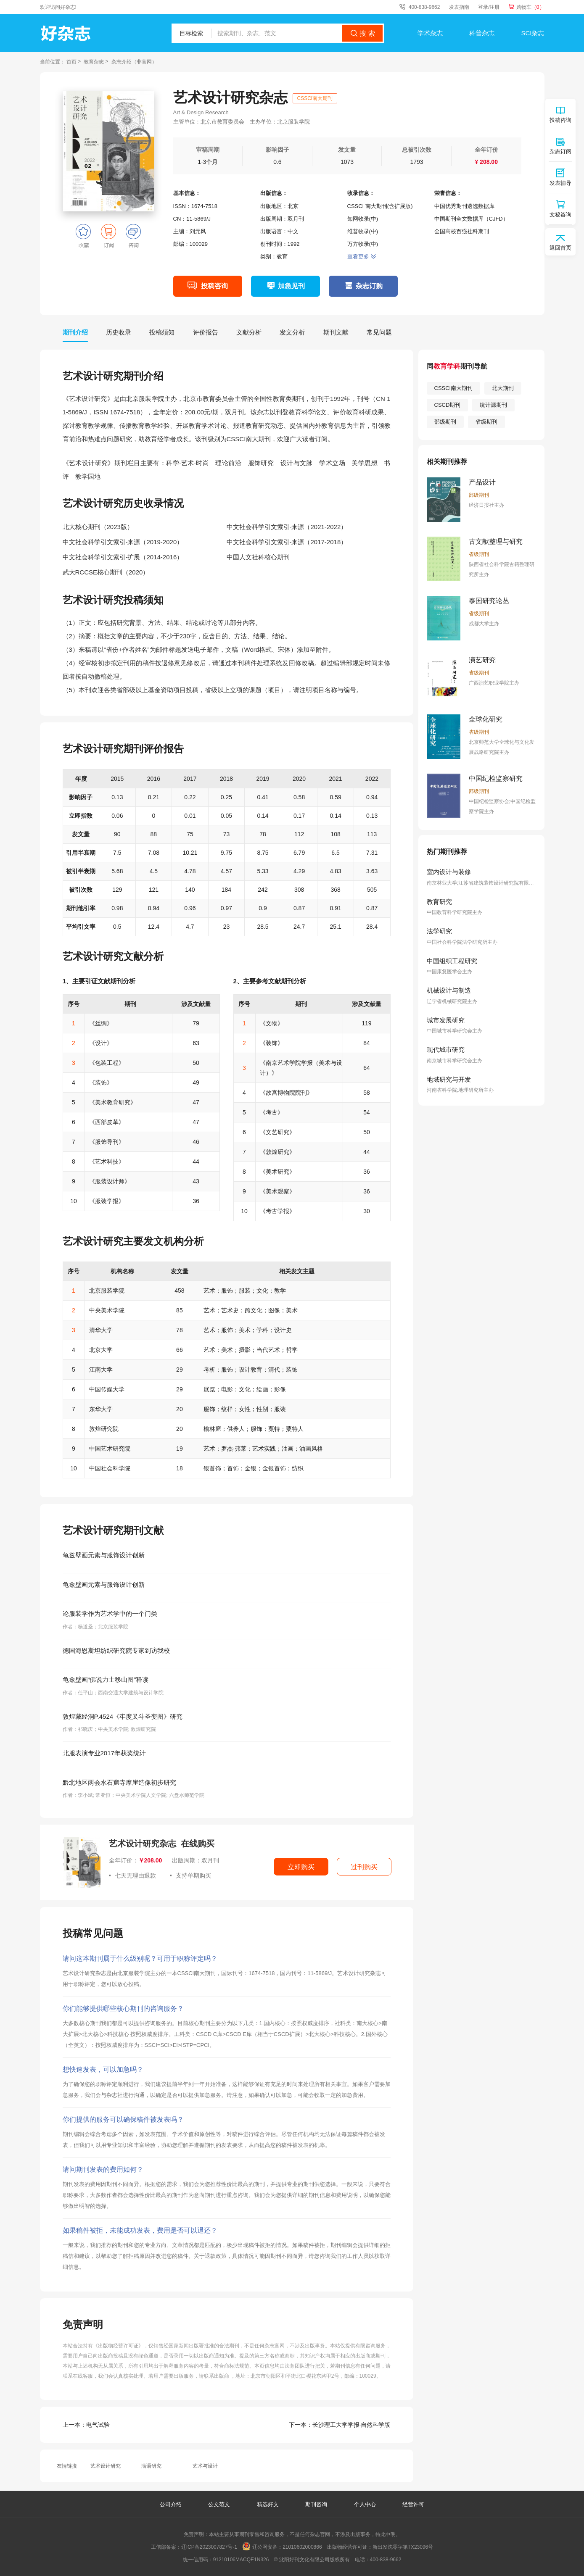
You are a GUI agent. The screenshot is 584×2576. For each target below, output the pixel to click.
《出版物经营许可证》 (118, 2346)
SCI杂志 (532, 33)
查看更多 (361, 256)
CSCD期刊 (447, 405)
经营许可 (413, 2504)
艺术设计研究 (105, 2466)
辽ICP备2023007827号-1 (209, 2547)
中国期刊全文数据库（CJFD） (471, 219)
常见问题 (379, 332)
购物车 (530, 7)
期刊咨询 (316, 2504)
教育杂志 (94, 62)
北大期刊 (503, 388)
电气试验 (86, 2424)
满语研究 (151, 2466)
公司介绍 (171, 2504)
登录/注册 (488, 7)
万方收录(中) (362, 244)
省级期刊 (486, 422)
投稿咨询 (214, 286)
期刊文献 (336, 332)
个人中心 (365, 2504)
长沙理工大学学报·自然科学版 (340, 2424)
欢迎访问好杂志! (58, 7)
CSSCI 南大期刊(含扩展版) (380, 206)
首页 (71, 62)
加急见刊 (291, 286)
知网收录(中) (362, 219)
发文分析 (292, 332)
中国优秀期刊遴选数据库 (464, 206)
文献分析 (249, 332)
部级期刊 (445, 422)
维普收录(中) (362, 231)
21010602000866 (302, 2547)
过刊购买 (364, 1866)
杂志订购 (369, 286)
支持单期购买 (190, 1875)
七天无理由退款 (132, 1875)
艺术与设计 (205, 2466)
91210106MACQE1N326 (241, 2560)
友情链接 (67, 2466)
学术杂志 (430, 33)
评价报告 (205, 332)
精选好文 (268, 2504)
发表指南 (459, 7)
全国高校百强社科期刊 (461, 231)
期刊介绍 (75, 332)
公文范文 (220, 2504)
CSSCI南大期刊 (315, 98)
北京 (293, 206)
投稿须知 (161, 332)
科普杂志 (481, 33)
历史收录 (118, 332)
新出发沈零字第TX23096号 (403, 2547)
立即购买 (301, 1866)
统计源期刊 (493, 405)
